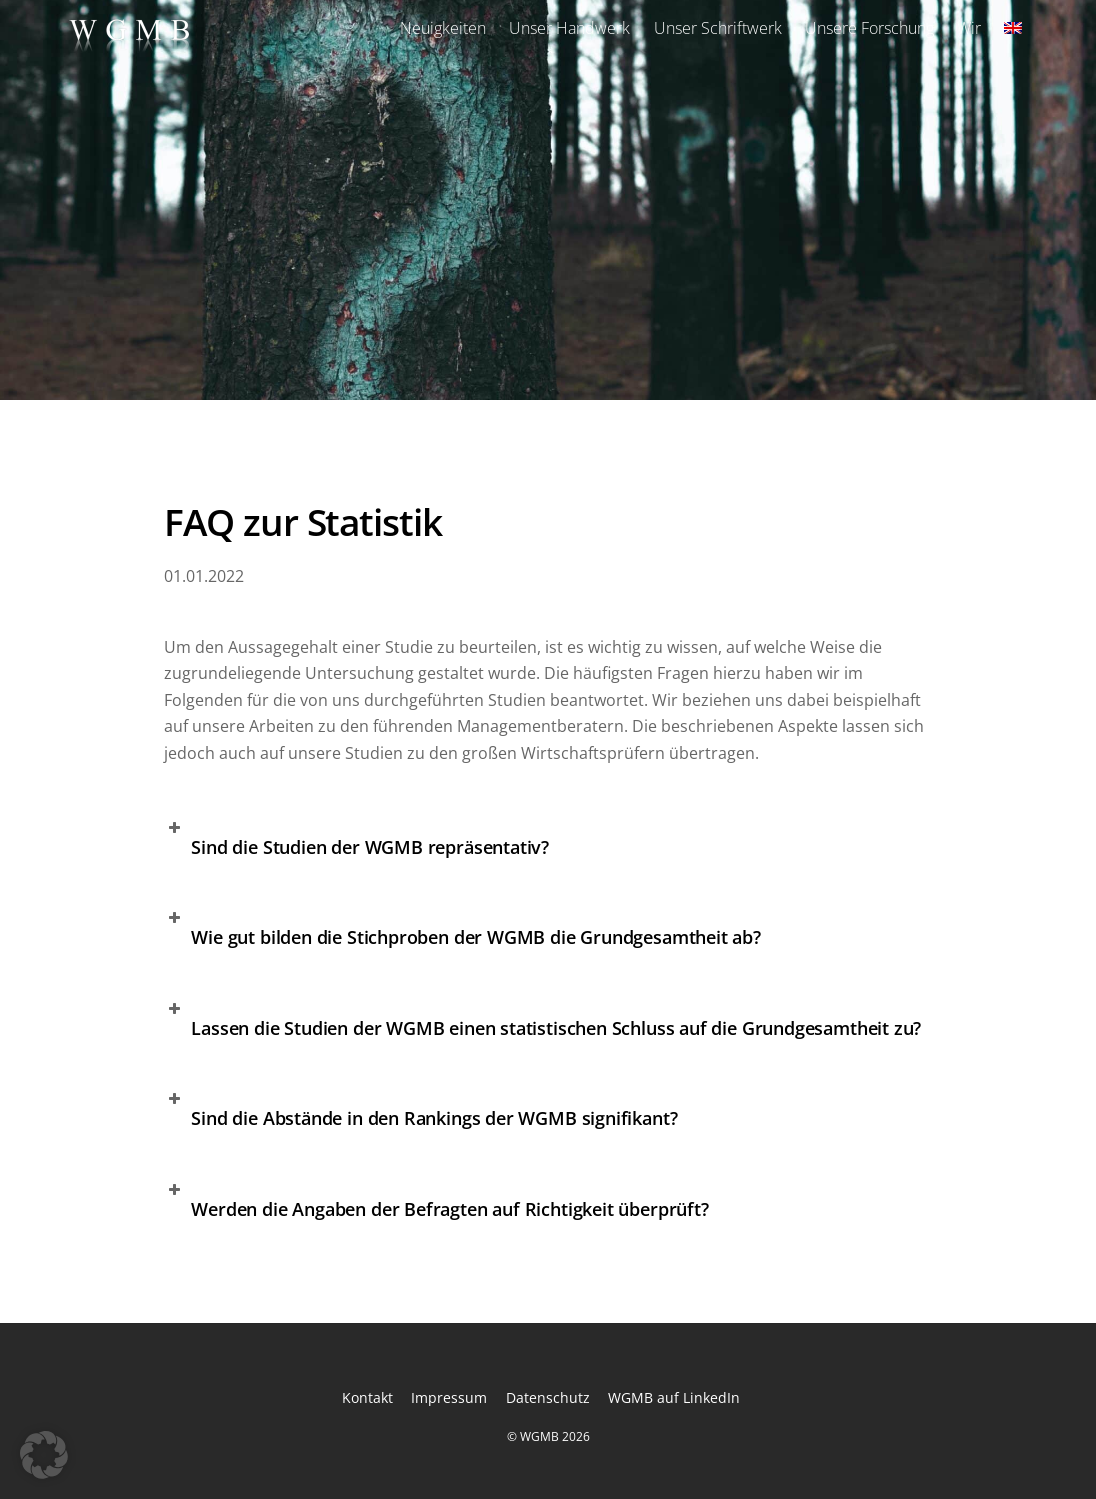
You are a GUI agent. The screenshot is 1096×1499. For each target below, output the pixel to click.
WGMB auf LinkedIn (674, 1397)
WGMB (539, 1436)
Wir (969, 28)
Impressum (449, 1397)
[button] (547, 843)
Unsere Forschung (869, 28)
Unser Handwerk (569, 28)
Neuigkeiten (443, 28)
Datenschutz (548, 1397)
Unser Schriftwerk (718, 28)
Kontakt (367, 1397)
